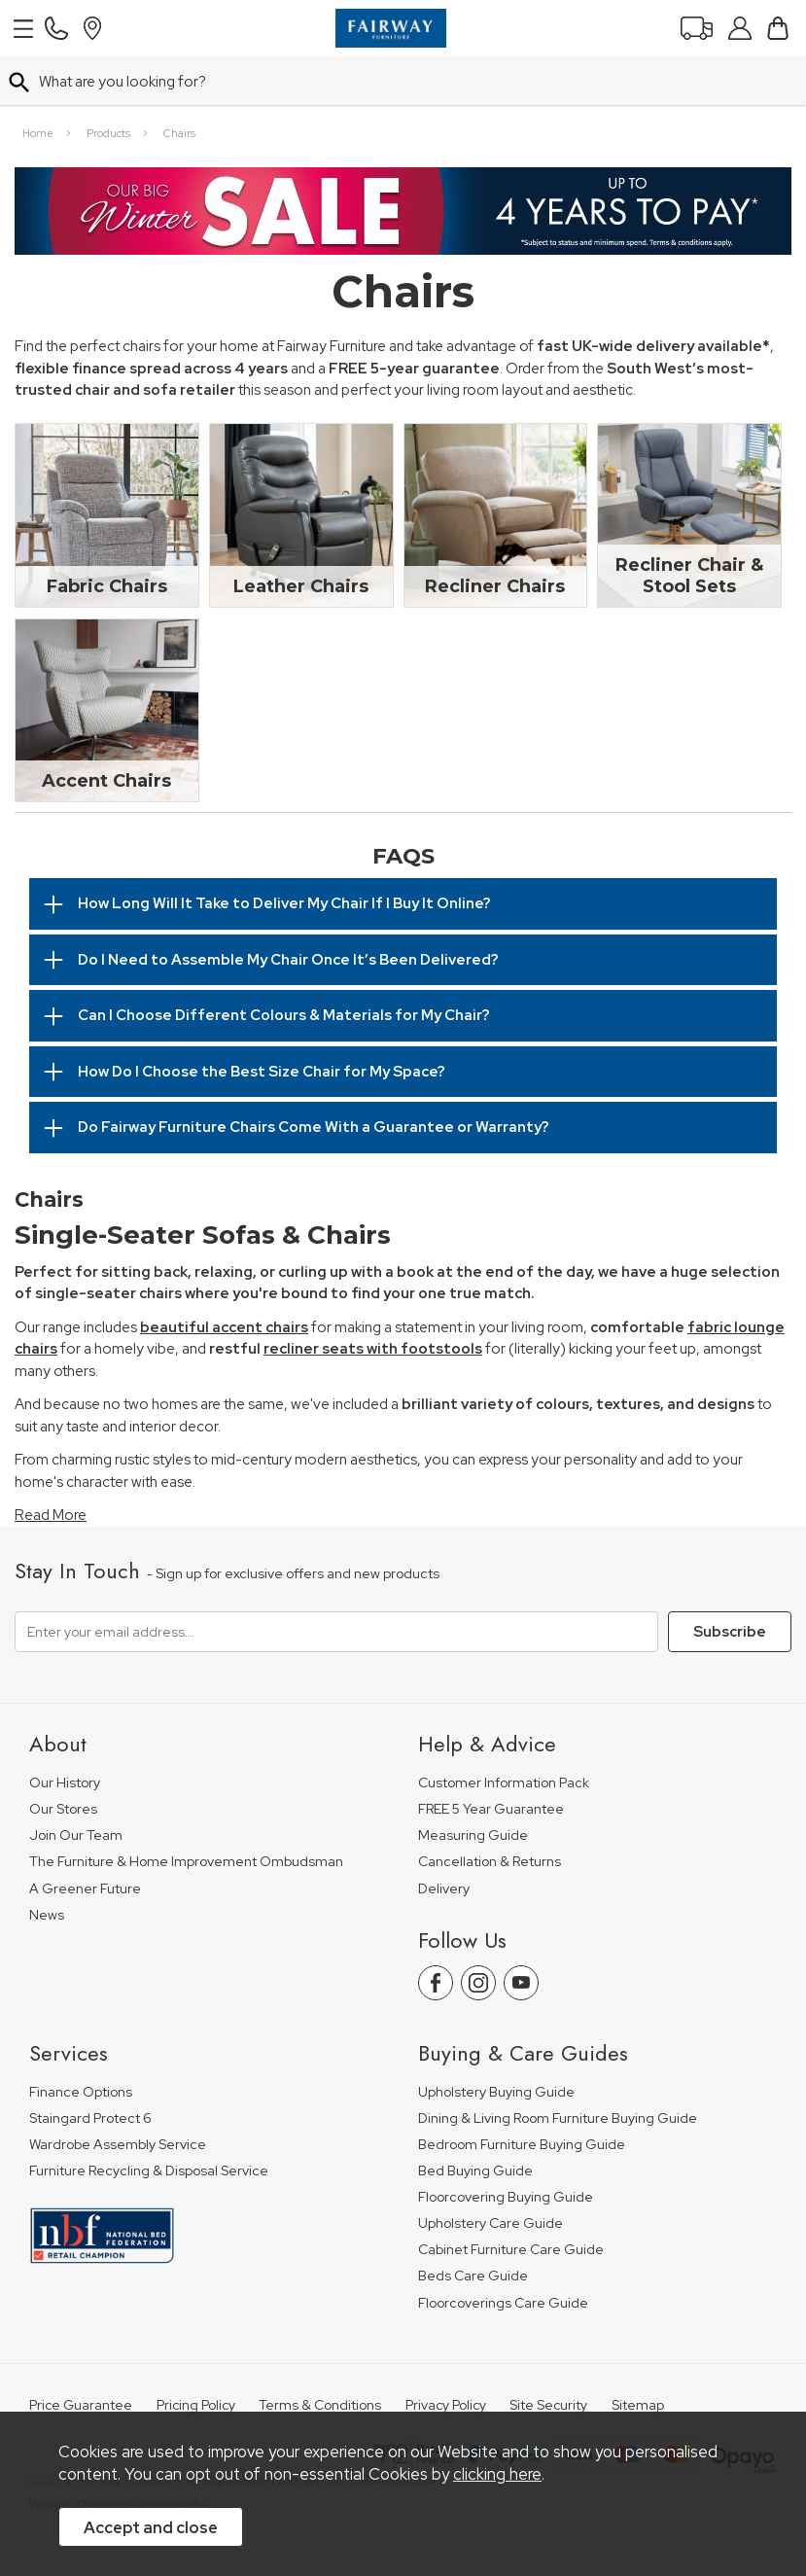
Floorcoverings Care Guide (503, 2251)
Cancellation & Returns (489, 1810)
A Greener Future (85, 1837)
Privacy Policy (445, 2354)
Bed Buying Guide (475, 2119)
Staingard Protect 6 (90, 2067)
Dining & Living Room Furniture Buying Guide (557, 2067)
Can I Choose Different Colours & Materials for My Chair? (284, 963)
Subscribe (729, 1580)
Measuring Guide (473, 1784)
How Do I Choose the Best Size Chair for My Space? (261, 1020)
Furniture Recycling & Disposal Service (148, 2119)
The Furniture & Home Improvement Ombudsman (186, 1810)
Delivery (444, 1837)
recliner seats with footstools (372, 1297)
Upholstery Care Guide (490, 2172)
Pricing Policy (196, 2354)
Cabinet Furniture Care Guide (511, 2198)
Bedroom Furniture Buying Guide (521, 2093)
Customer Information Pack (503, 1731)
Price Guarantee (80, 2354)
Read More (51, 1463)
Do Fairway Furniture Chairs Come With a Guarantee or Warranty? (313, 1075)
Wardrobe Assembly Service (117, 2093)
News (46, 1863)
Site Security (548, 2354)
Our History (64, 1731)
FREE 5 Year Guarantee (491, 1757)
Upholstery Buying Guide (496, 2040)
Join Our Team (76, 1784)
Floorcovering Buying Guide (505, 2145)
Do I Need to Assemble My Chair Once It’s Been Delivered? (288, 908)
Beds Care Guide (473, 2224)
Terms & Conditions (320, 2354)
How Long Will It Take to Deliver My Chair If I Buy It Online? (284, 852)
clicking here (497, 2474)
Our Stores (63, 1757)
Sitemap (638, 2354)
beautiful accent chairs (224, 1276)
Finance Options (80, 2040)
